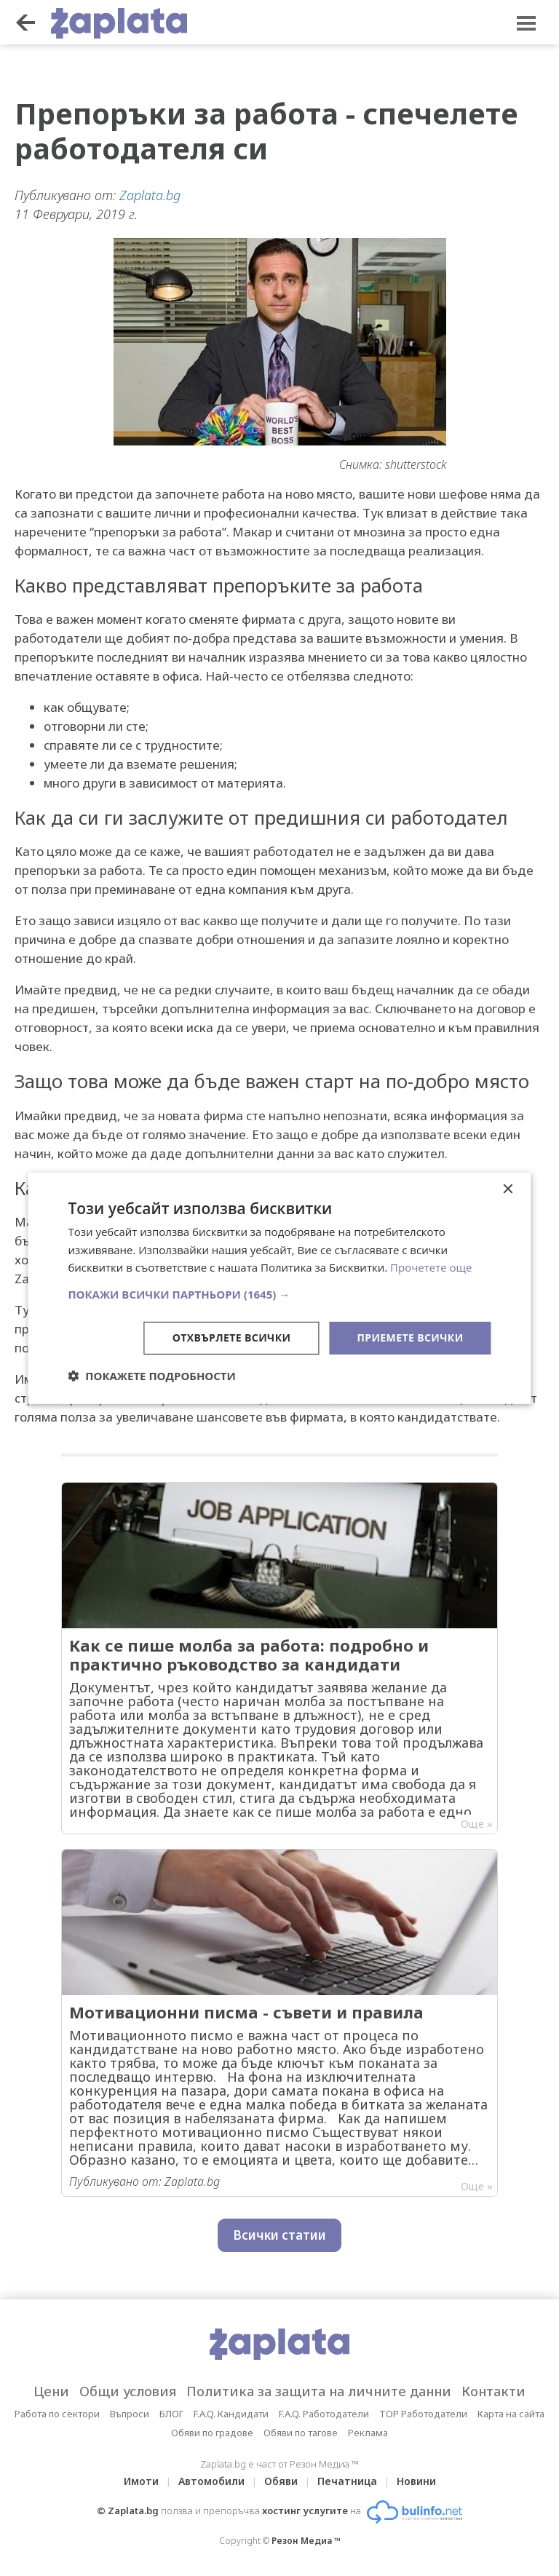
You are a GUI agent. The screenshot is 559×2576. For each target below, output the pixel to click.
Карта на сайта (510, 2413)
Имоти (141, 2481)
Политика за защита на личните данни (318, 2391)
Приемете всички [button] (410, 1337)
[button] (279, 1294)
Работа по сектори (57, 2413)
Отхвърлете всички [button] (232, 1337)
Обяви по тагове (300, 2432)
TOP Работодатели (423, 2413)
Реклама (368, 2432)
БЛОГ (171, 2413)
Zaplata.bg (150, 195)
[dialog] (279, 1287)
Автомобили (211, 2481)
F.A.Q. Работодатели (324, 2413)
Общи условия (127, 2391)
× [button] (507, 1189)
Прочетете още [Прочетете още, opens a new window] (431, 1267)
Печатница (347, 2481)
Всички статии (279, 2235)
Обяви (281, 2481)
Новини (416, 2481)
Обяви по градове (212, 2432)
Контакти (493, 2391)
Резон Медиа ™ (306, 2541)
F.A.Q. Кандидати (231, 2413)
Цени (51, 2391)
